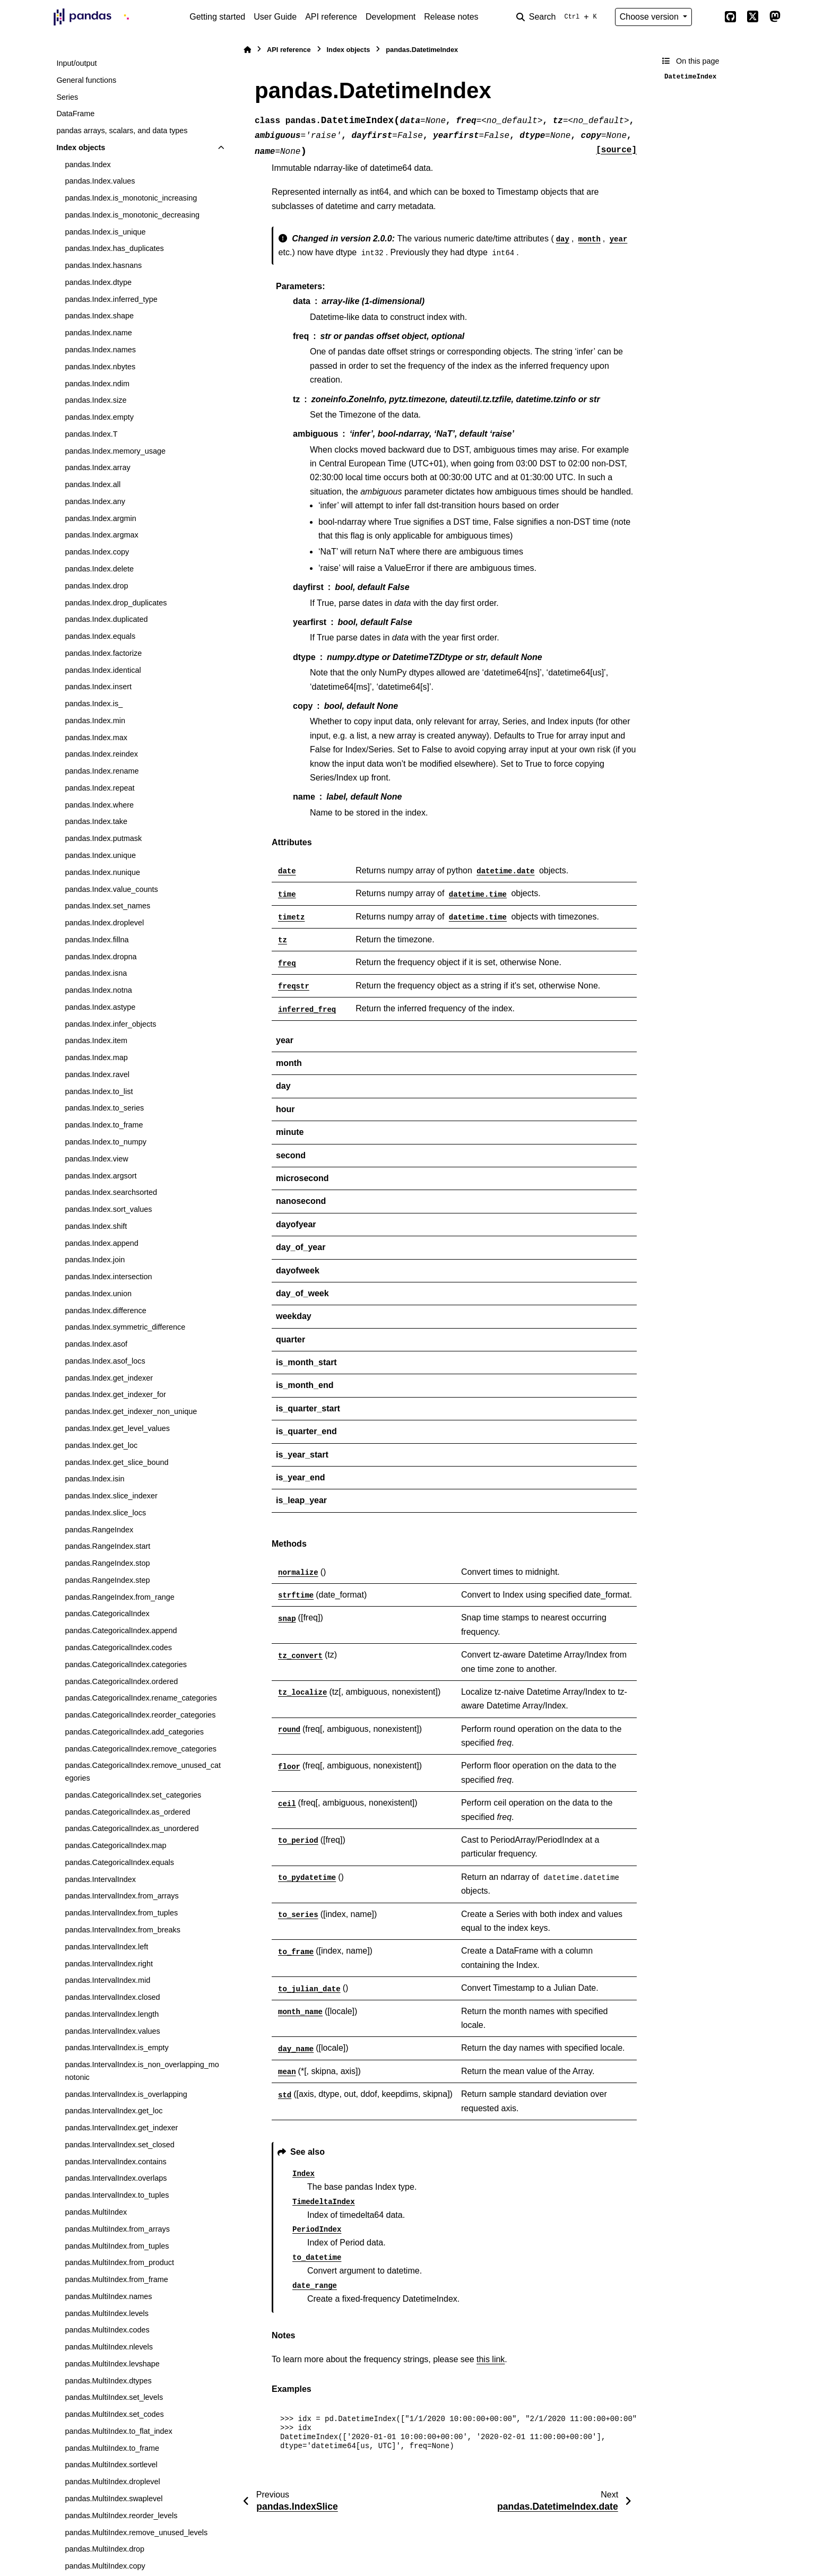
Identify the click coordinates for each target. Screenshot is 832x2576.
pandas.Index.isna (96, 973)
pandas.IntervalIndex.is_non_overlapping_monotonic (142, 2070)
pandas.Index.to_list (99, 1091)
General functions (86, 80)
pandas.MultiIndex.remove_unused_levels (136, 2532)
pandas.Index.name (98, 332)
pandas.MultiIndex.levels (107, 2313)
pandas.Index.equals (100, 636)
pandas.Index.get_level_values (117, 1428)
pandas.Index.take (96, 821)
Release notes (451, 16)
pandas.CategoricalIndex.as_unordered (131, 1828)
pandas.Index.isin (94, 1479)
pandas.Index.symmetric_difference (125, 1327)
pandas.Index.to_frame (104, 1125)
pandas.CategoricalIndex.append (121, 1630)
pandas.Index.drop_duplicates (116, 603)
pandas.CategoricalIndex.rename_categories (140, 1698)
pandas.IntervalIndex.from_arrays (121, 1896)
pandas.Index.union (98, 1293)
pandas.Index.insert (98, 686)
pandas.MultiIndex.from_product (119, 2262)
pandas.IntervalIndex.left (106, 1946)
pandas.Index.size (95, 400)
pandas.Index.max (96, 737)
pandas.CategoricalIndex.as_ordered (127, 1812)
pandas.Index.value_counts (111, 889)
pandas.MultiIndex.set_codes (114, 2414)
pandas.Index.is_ (94, 703)
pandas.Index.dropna (100, 956)
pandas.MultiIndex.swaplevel (113, 2498)
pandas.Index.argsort (100, 1176)
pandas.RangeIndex (99, 1529)
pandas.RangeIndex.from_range (119, 1597)
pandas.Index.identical (103, 670)
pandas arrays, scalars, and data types (121, 130)
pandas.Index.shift (96, 1226)
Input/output (76, 63)
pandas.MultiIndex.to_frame (112, 2448)
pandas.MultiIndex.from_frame (116, 2279)
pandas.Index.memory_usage (115, 451)
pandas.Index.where (99, 805)
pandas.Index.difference (105, 1310)
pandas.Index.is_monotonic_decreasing (132, 215)
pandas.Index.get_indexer (109, 1378)
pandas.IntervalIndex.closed (112, 1997)
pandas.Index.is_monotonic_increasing (131, 198)
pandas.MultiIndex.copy (105, 2566)
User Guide (275, 16)
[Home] (247, 49)
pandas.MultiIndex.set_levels (114, 2397)
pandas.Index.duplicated (106, 619)
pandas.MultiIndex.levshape (112, 2364)
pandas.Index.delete (99, 569)
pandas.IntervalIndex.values (112, 2031)
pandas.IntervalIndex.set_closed (119, 2144)
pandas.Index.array (97, 467)
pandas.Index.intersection (108, 1276)
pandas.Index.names (100, 349)
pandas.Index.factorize (103, 653)
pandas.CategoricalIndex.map (115, 1845)
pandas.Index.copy (97, 552)
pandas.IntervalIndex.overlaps (116, 2178)
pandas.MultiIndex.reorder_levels (121, 2515)
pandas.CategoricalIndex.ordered (121, 1681)
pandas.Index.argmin (100, 518)
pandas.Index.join (95, 1259)
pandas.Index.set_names (107, 905)
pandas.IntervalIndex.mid (107, 1980)
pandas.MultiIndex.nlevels (109, 2347)
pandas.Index (87, 164)
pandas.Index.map (96, 1057)
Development (390, 16)
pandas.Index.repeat (99, 788)
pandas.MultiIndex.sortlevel (111, 2464)
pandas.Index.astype (100, 1007)
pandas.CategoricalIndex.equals (119, 1862)
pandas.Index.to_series (104, 1108)
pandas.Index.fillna (96, 939)
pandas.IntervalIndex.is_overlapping (126, 2094)
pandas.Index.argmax (101, 535)
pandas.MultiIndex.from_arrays (117, 2229)
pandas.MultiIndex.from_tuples (117, 2246)
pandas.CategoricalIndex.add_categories (134, 1732)
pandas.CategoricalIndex (107, 1613)
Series (67, 97)
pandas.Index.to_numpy (105, 1142)
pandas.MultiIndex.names (108, 2296)
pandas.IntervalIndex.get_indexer (121, 2127)
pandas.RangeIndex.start (107, 1546)
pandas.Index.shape (99, 315)
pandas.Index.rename (101, 771)
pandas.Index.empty (99, 417)
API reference (331, 16)
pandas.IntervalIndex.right (109, 1963)
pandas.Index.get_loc (101, 1445)
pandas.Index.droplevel (104, 922)
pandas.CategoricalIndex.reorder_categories (140, 1715)
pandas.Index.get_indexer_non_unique (131, 1411)
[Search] (558, 17)
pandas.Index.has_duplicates (114, 248)
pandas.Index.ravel (97, 1074)
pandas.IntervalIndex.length (112, 2014)
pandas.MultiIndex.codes (107, 2330)
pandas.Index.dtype (98, 282)
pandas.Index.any (95, 501)
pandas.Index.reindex (101, 754)
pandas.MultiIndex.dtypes (108, 2380)
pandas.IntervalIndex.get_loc (113, 2110)
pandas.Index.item (96, 1040)
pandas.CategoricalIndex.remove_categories (140, 1749)
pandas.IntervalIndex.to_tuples (117, 2195)
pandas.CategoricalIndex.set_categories (133, 1795)
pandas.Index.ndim (97, 383)
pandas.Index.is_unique (105, 232)
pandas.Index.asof (96, 1344)
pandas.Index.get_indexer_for (115, 1394)
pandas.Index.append (101, 1243)
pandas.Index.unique (100, 855)
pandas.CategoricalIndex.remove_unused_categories (143, 1771)
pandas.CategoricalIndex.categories (126, 1664)
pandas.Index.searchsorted (111, 1192)
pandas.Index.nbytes (100, 366)
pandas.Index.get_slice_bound (116, 1462)
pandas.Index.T (91, 434)
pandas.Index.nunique (102, 872)
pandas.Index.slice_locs (105, 1512)
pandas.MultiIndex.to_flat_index (118, 2431)
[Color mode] (707, 17)
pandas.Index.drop (96, 586)
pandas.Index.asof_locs (105, 1361)
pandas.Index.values (100, 181)
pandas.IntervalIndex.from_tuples (121, 1913)
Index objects (80, 147)
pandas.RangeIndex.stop (107, 1563)
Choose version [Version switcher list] (650, 16)
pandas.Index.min (95, 720)
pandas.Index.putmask (103, 838)
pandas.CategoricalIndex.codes (118, 1647)
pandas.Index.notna (98, 990)
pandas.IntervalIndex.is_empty (116, 2047)
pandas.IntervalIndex (100, 1879)
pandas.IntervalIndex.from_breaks (122, 1930)
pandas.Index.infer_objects (110, 1024)
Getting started (217, 16)
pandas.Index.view (96, 1159)
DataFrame (75, 113)
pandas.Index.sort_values (108, 1209)
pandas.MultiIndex (96, 2212)
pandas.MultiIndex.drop (104, 2549)
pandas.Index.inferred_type (111, 299)
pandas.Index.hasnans (103, 265)
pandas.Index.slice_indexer (111, 1495)
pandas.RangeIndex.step (107, 1580)
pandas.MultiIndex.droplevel (112, 2481)
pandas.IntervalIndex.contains (115, 2161)
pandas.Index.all (92, 484)
